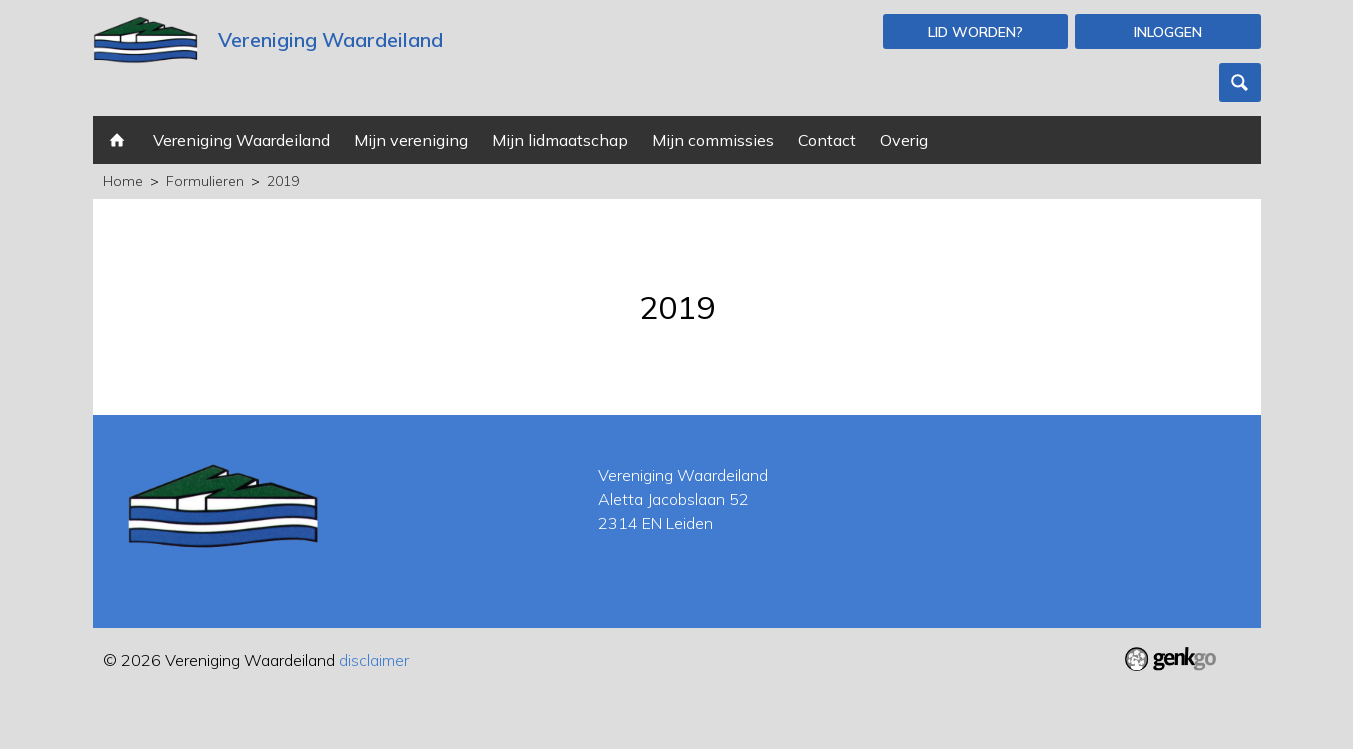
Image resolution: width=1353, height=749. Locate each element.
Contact (827, 140)
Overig (904, 140)
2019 (283, 181)
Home (117, 140)
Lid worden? (975, 32)
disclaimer (374, 660)
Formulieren (205, 181)
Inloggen (1168, 32)
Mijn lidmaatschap (560, 140)
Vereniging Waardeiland (241, 140)
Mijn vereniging (411, 140)
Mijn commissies (713, 140)
